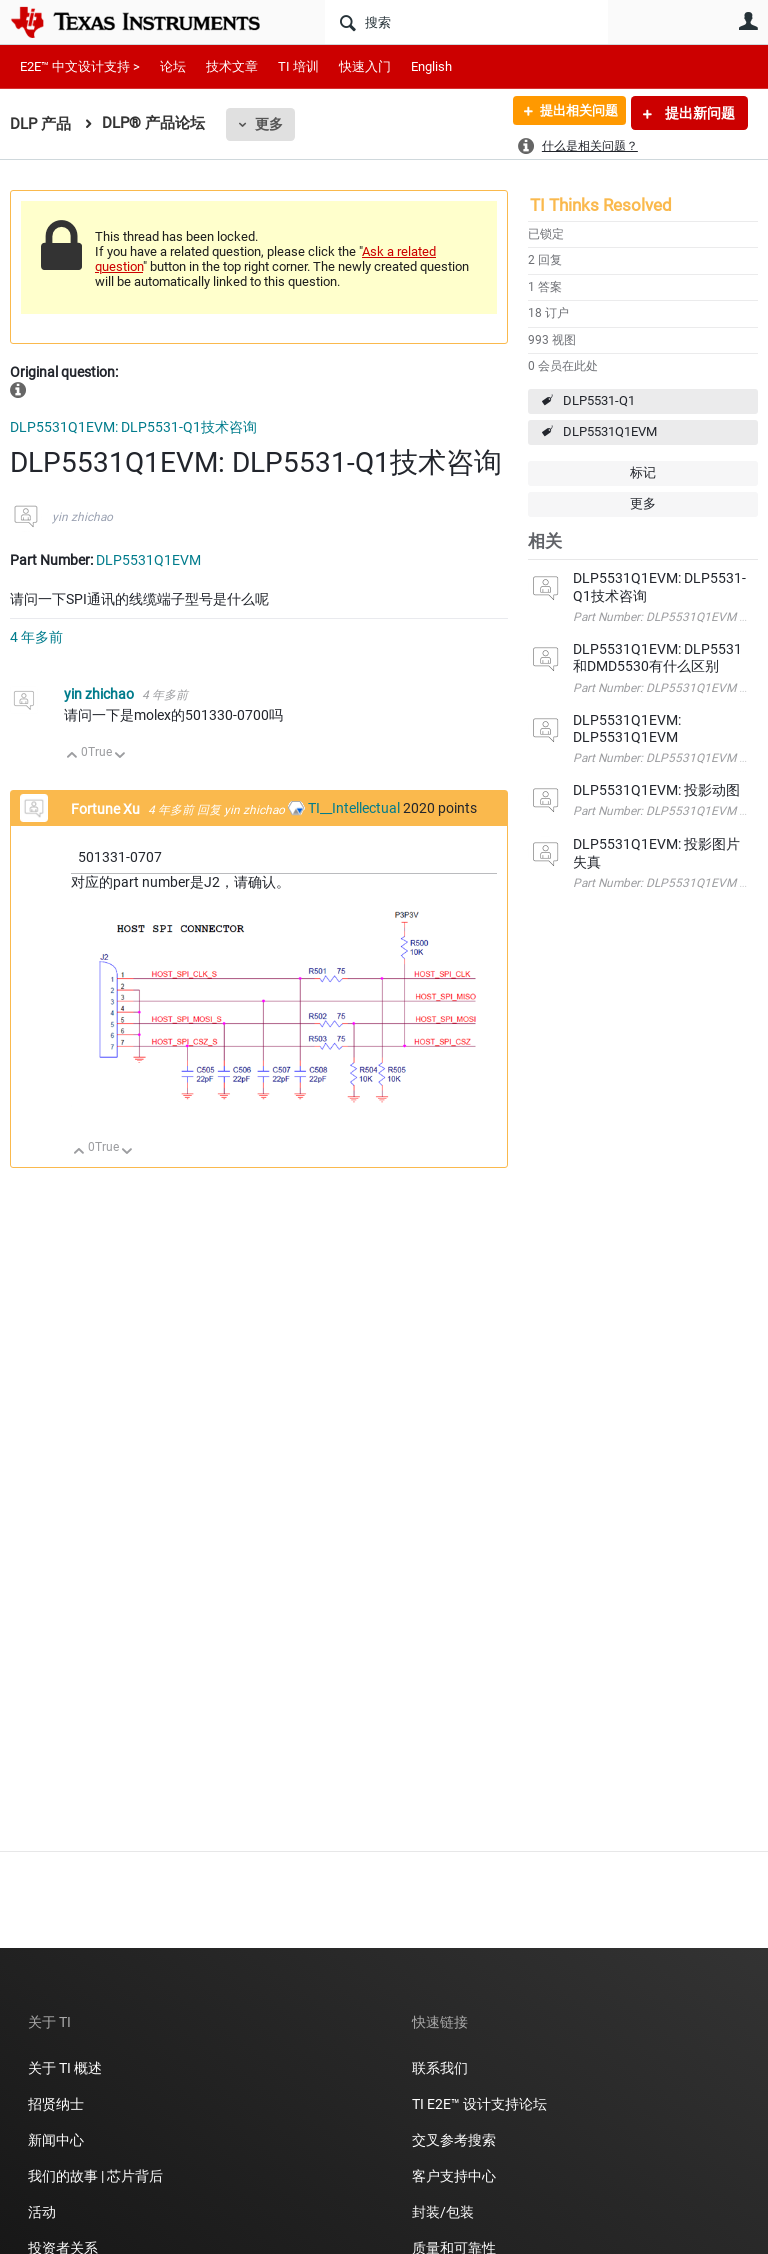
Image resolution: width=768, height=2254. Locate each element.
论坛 (173, 66)
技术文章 (232, 66)
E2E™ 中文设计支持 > (80, 66)
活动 (42, 2212)
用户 (748, 21)
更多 (269, 124)
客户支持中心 (454, 2176)
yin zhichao (82, 517)
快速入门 (365, 66)
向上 (72, 756)
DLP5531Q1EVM (610, 431)
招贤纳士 (56, 2104)
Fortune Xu (107, 809)
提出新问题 (698, 113)
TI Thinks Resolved (601, 205)
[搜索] (466, 22)
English (431, 66)
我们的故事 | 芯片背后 (95, 2176)
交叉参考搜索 (454, 2140)
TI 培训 (298, 66)
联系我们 (440, 2068)
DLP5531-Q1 (599, 400)
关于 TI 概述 (65, 2068)
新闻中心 (56, 2140)
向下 (120, 756)
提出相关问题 (571, 113)
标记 (643, 472)
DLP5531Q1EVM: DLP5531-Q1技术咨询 (133, 427)
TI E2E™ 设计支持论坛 (479, 2104)
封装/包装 (443, 2212)
